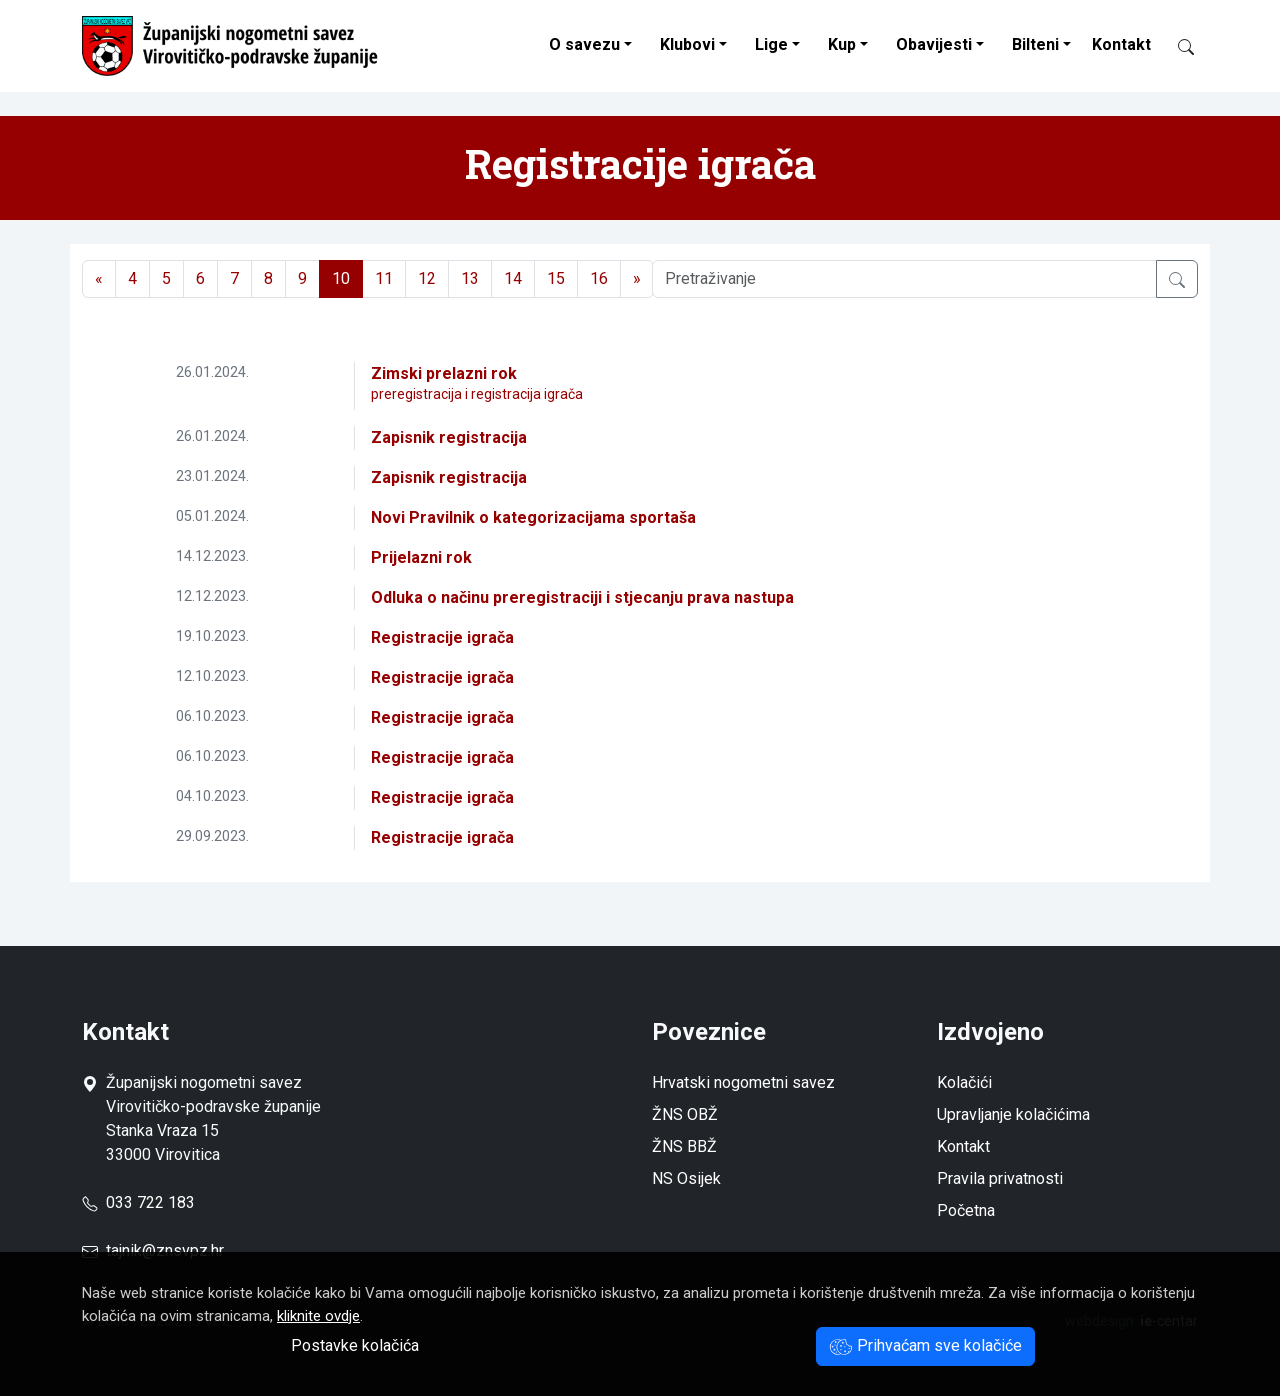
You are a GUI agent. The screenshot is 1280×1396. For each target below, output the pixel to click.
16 (599, 278)
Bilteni (1035, 44)
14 (513, 278)
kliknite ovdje (318, 1316)
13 (470, 278)
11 (384, 278)
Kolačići (964, 1082)
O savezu (584, 44)
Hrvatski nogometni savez (743, 1082)
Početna (966, 1210)
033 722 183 (138, 1202)
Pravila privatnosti (1000, 1178)
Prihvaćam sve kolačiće (925, 1345)
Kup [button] (842, 44)
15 (556, 278)
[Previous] (99, 279)
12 (427, 278)
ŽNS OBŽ (685, 1114)
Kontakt (1121, 44)
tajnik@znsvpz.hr (165, 1250)
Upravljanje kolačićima (1013, 1114)
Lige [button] (771, 44)
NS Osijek (686, 1178)
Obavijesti (934, 44)
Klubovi (687, 44)
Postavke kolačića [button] (355, 1345)
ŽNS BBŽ (684, 1146)
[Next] (637, 279)
